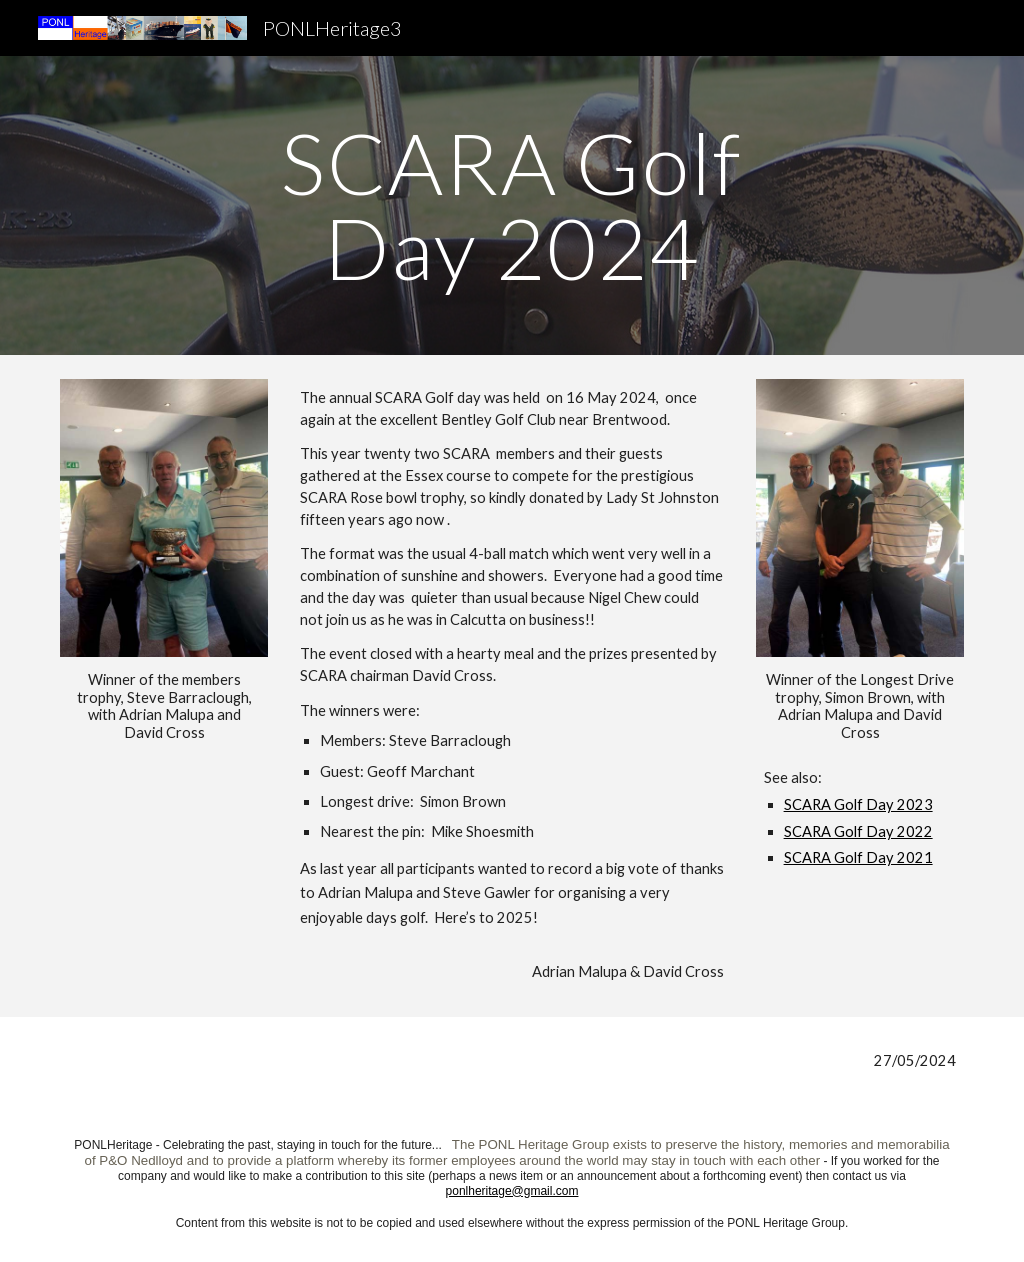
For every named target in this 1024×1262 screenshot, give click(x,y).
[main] (511, 205)
